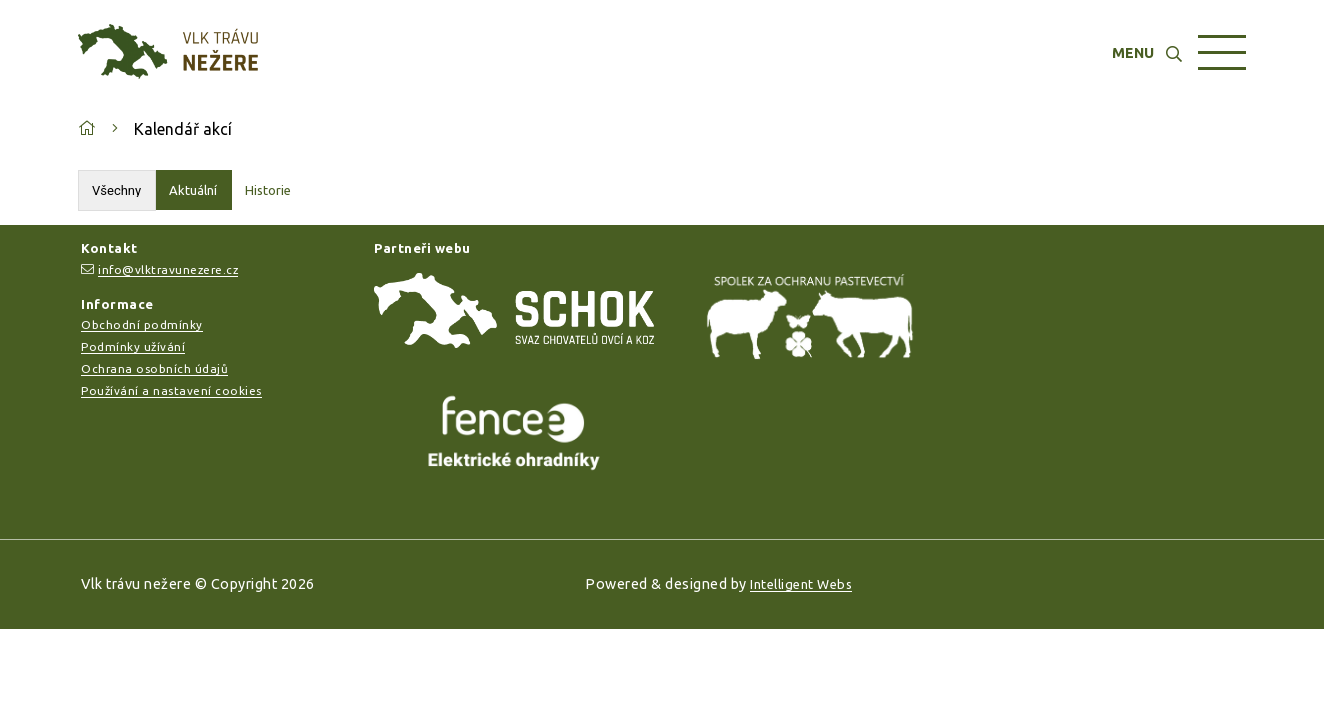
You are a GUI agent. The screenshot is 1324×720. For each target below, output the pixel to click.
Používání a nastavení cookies (171, 390)
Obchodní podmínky (142, 324)
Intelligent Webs (801, 584)
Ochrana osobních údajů (154, 368)
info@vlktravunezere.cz (168, 269)
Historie (268, 190)
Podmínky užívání (133, 346)
